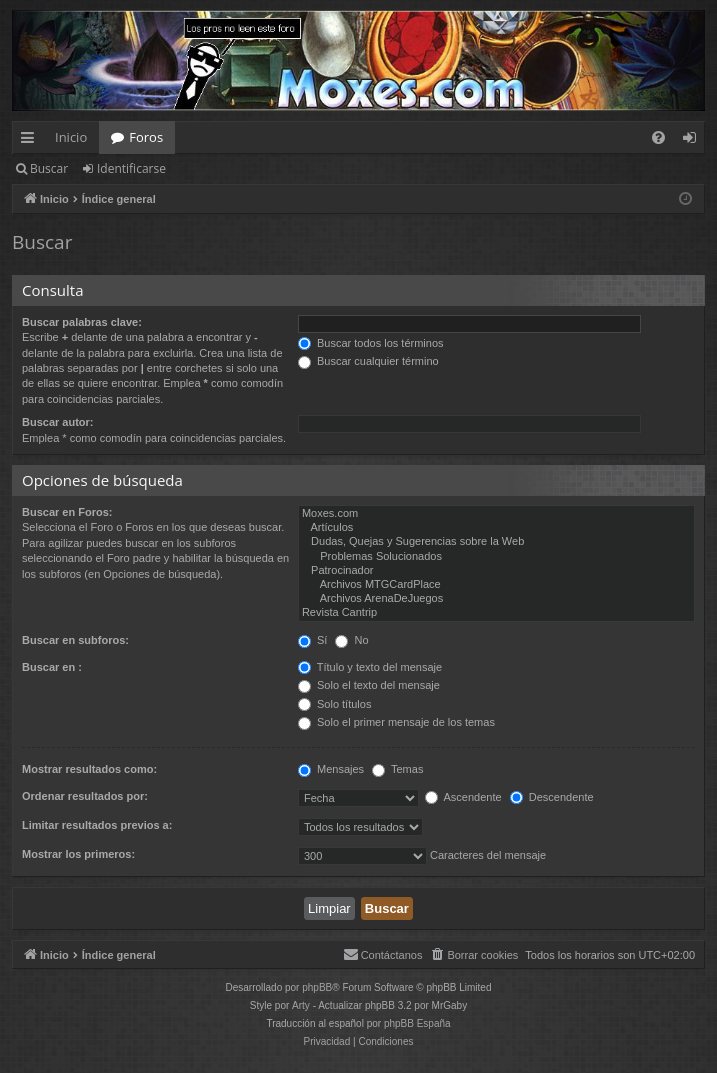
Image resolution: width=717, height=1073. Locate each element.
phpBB (317, 987)
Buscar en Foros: (67, 512)
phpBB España (417, 1023)
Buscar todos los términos (371, 343)
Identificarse (131, 168)
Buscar (49, 168)
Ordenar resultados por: (85, 796)
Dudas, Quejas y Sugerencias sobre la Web (496, 542)
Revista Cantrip (496, 613)
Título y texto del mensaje (370, 667)
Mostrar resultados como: (89, 769)
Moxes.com (496, 514)
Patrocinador (496, 571)
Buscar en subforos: (75, 640)
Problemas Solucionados (496, 557)
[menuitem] (658, 137)
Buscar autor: (58, 422)
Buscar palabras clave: (82, 322)
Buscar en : (52, 667)
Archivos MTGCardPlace (496, 585)
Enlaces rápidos (31, 141)
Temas (397, 769)
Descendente (552, 797)
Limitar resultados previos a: (97, 825)
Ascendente (463, 797)
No (351, 640)
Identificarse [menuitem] (694, 141)
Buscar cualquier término (368, 361)
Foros (146, 137)
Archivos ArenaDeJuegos (496, 599)
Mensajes (331, 769)
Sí (312, 640)
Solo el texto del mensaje (369, 685)
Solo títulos (334, 704)
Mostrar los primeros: (78, 854)
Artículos (496, 528)
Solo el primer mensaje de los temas (396, 722)
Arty (301, 1005)
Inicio (71, 137)
